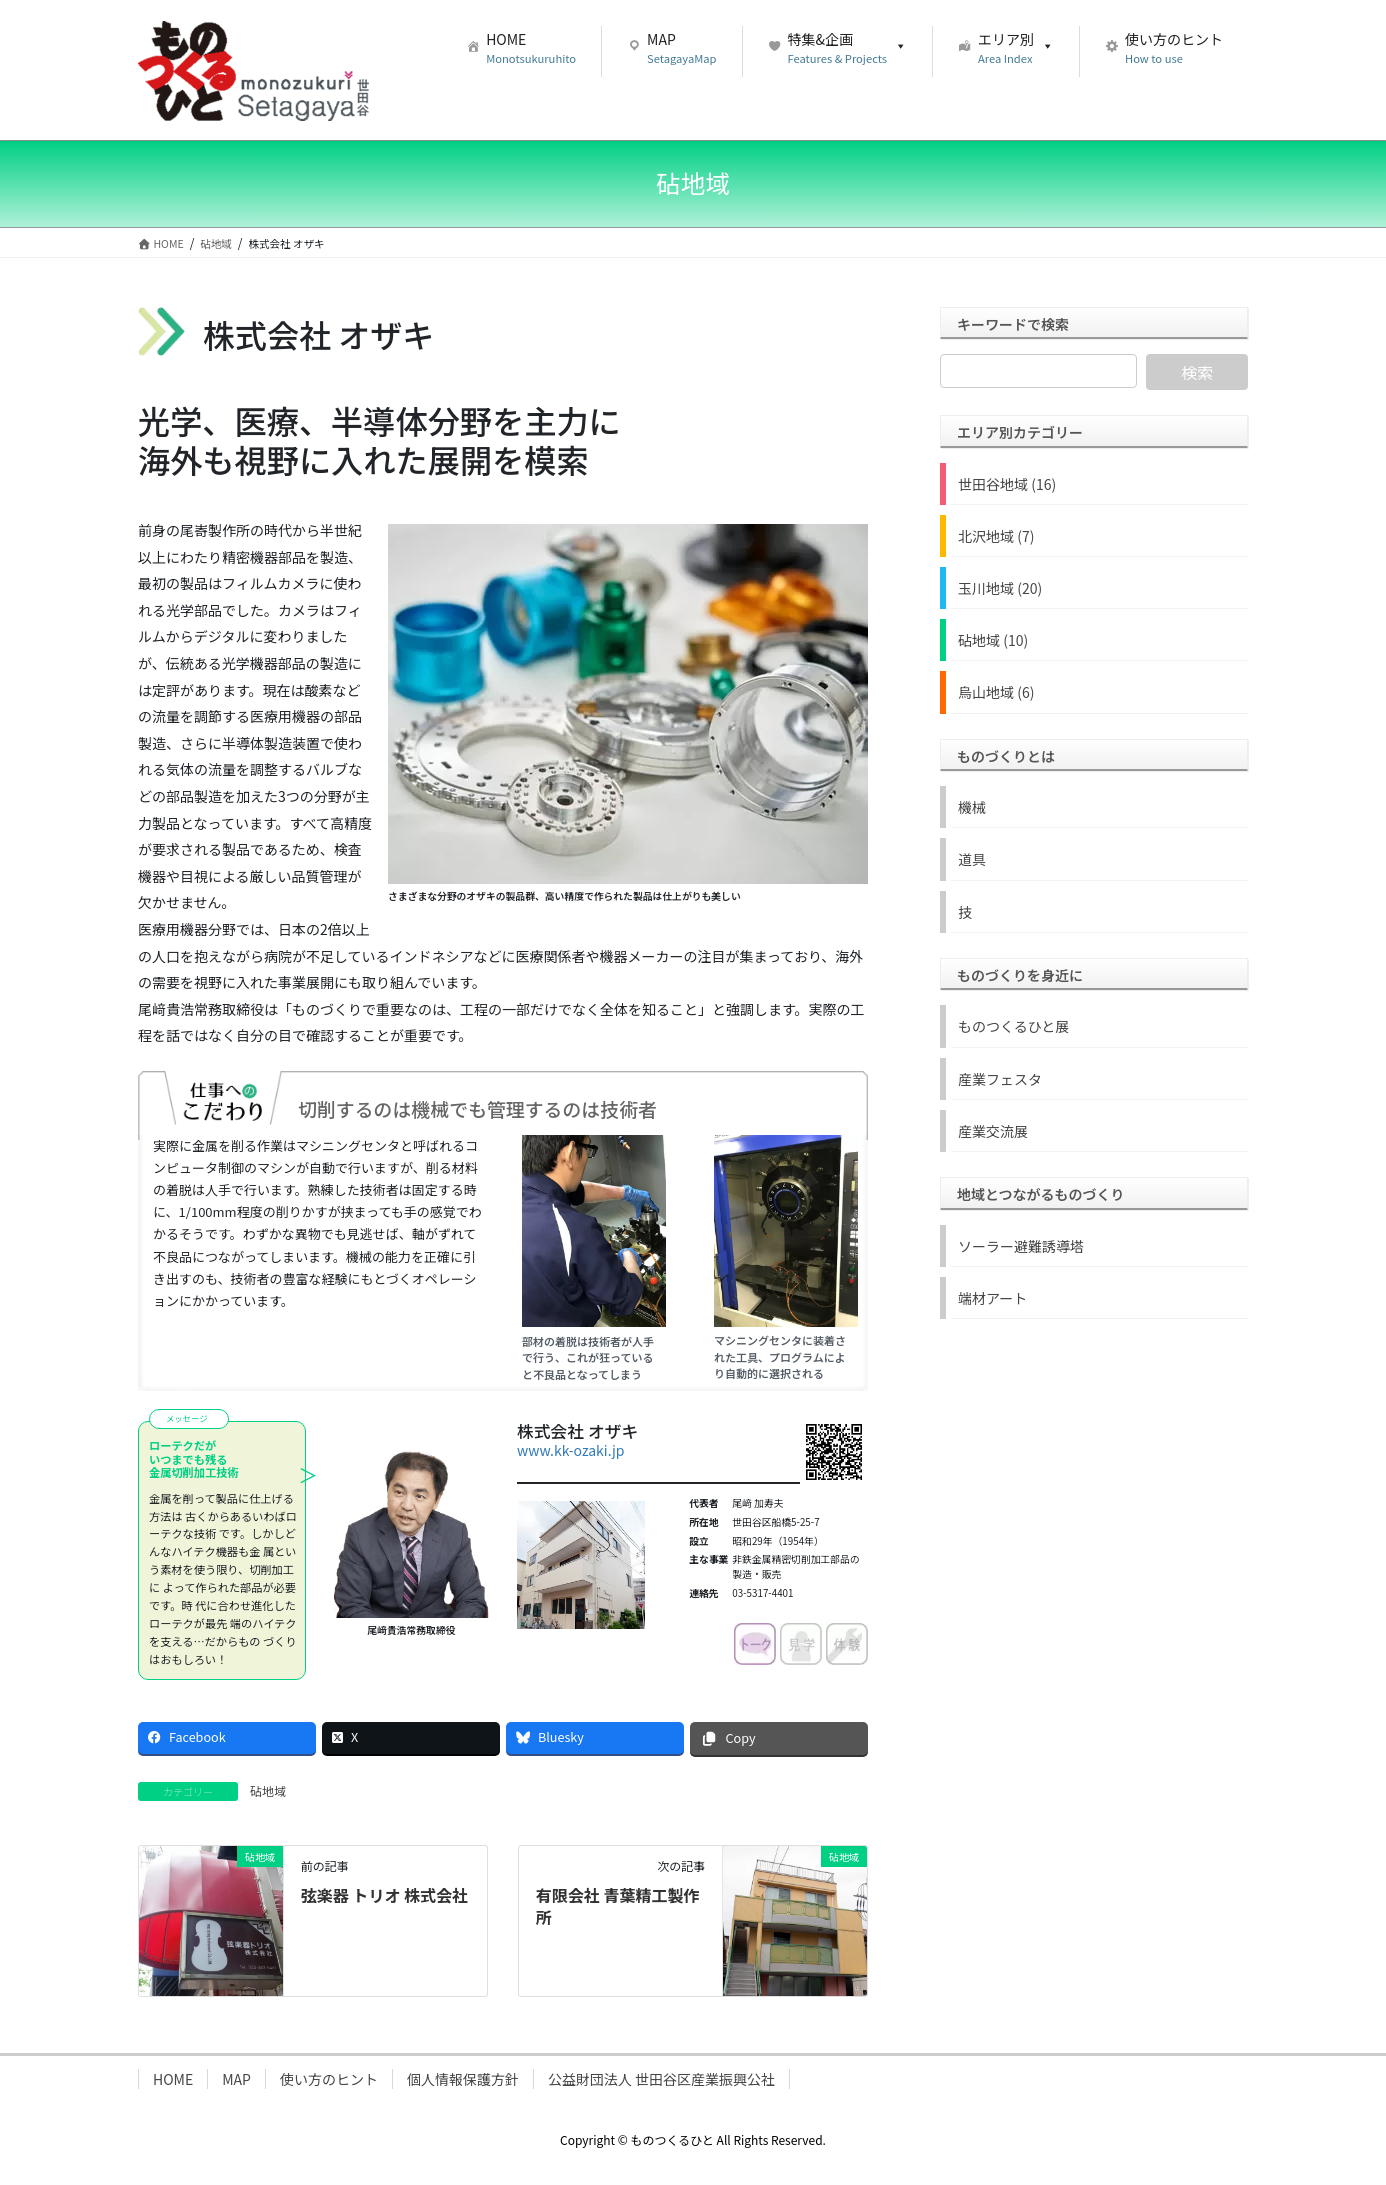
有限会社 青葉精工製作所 (618, 1906)
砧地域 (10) (993, 640)
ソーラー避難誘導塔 (1021, 1246)
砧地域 (268, 1790)
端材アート (992, 1298)
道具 (972, 859)
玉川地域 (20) (1000, 588)
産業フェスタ (1000, 1079)
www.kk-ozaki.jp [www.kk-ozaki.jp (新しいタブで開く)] (570, 1450)
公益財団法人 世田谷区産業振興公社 (661, 2079)
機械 (972, 807)
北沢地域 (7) (996, 536)
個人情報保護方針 (463, 2079)
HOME (173, 2079)
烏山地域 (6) (996, 692)
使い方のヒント (329, 2079)
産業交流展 (993, 1131)
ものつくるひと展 (1013, 1026)
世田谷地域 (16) (1007, 484)
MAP (236, 2079)
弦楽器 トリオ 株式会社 (384, 1895)
